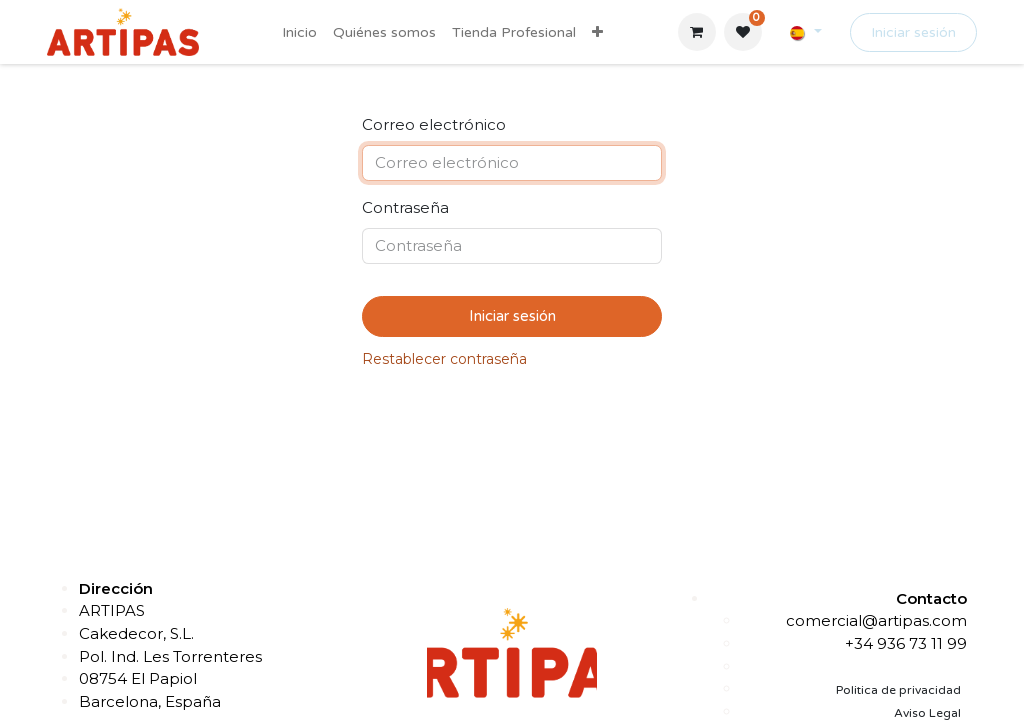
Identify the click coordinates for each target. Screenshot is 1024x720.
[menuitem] (299, 32)
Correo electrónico (434, 124)
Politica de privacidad (898, 690)
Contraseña (405, 207)
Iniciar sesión (913, 32)
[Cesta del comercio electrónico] (697, 32)
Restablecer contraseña (444, 359)
